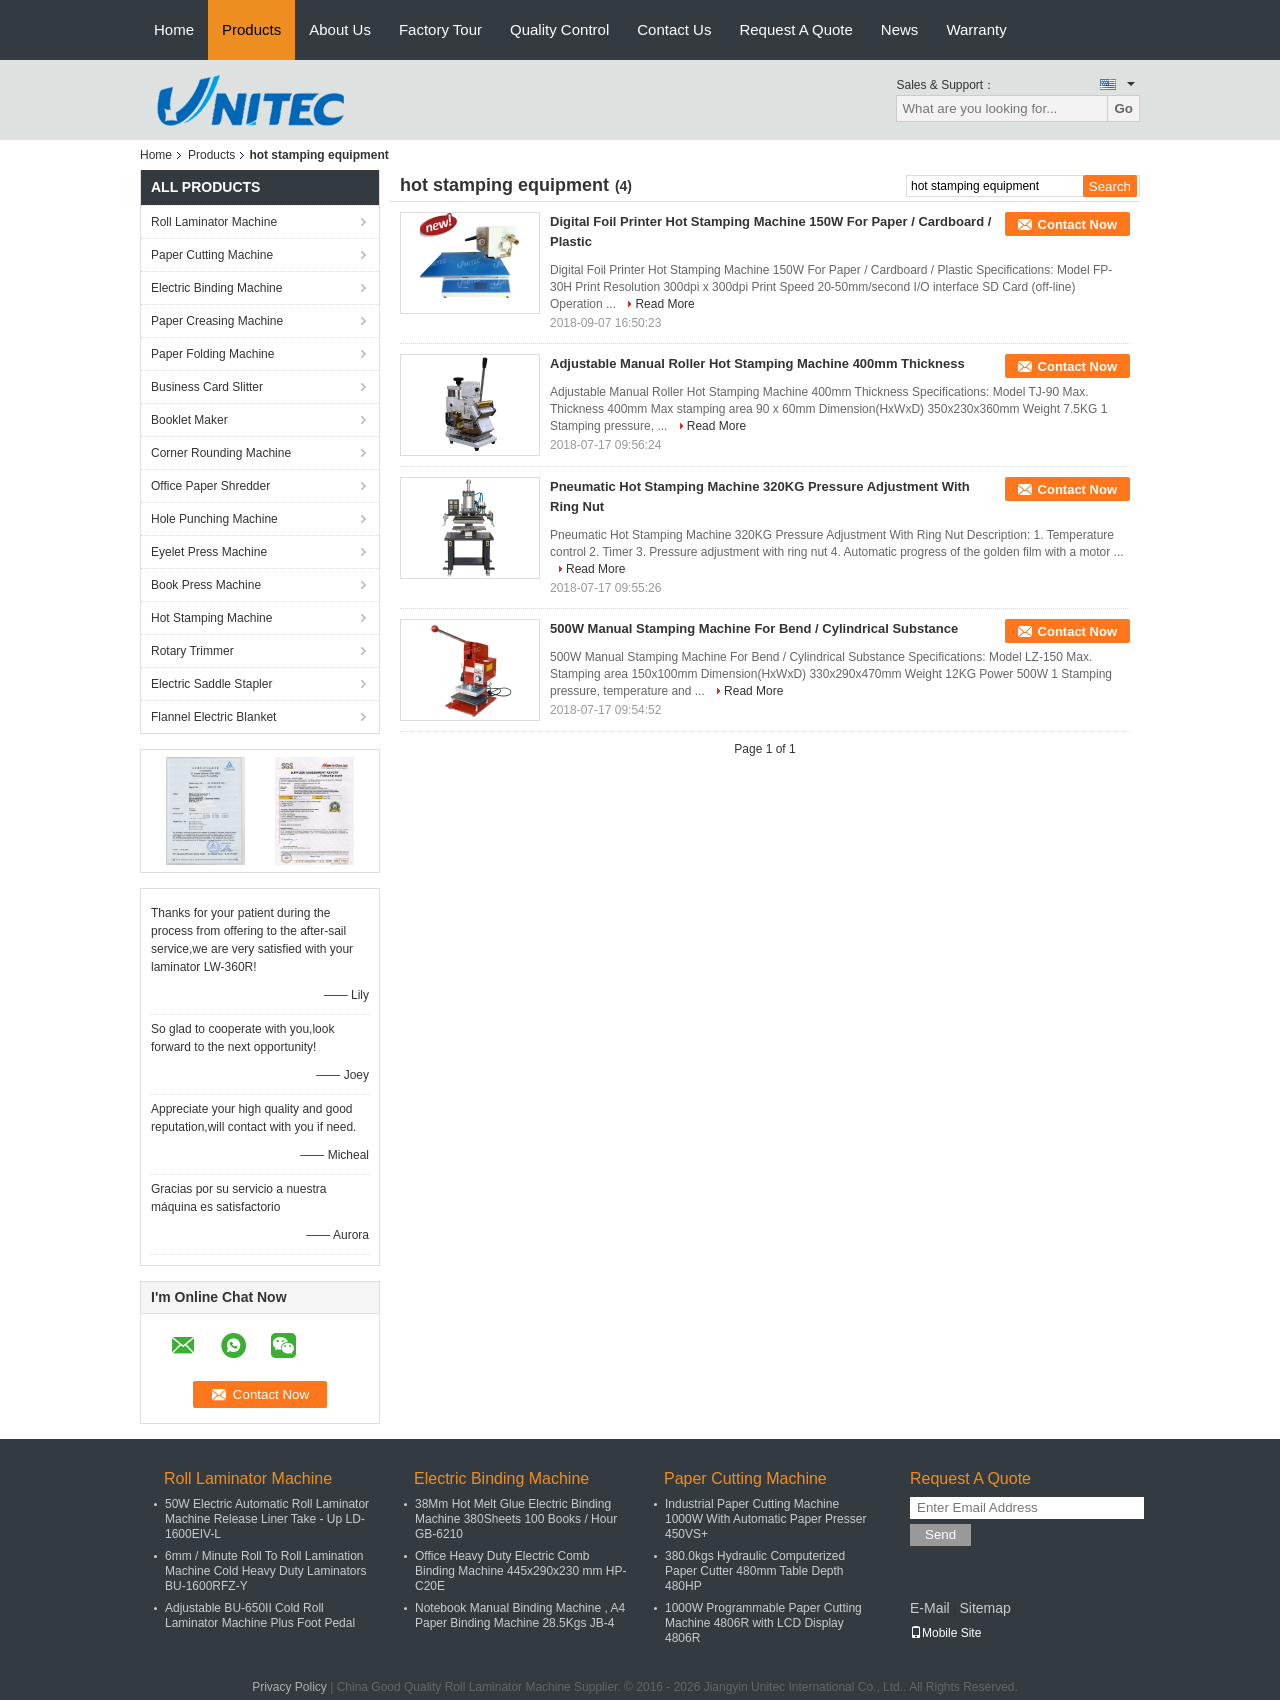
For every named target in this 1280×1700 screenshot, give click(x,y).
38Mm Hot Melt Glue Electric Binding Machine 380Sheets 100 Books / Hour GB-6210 (516, 1519)
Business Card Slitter (207, 387)
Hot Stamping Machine (211, 618)
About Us (340, 29)
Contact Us (674, 29)
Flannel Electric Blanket (213, 717)
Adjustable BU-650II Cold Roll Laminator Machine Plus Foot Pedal (260, 1615)
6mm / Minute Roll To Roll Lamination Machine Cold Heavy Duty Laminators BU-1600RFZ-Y (265, 1571)
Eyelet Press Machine (209, 552)
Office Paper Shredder (210, 486)
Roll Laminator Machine (214, 222)
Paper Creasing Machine (217, 321)
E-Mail (930, 1608)
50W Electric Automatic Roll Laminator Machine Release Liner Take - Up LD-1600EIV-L (267, 1519)
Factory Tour (440, 29)
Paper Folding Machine (212, 354)
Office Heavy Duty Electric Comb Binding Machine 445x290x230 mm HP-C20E (520, 1571)
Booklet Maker (189, 420)
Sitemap (984, 1608)
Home (174, 29)
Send (940, 1534)
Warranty (976, 29)
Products (251, 29)
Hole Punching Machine (214, 519)
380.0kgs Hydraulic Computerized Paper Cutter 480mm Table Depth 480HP (755, 1571)
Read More (664, 304)
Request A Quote (795, 29)
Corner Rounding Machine (221, 453)
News (900, 29)
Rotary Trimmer (192, 651)
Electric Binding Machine (216, 288)
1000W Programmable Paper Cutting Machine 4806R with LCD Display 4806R (763, 1623)
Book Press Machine (206, 585)
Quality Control (559, 29)
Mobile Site (945, 1633)
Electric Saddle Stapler (211, 684)
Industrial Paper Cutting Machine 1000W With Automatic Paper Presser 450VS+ (765, 1519)
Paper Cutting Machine (212, 255)
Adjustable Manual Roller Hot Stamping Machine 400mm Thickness (757, 363)
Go (1123, 108)
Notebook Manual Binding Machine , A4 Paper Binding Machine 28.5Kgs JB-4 (520, 1615)
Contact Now (1077, 224)
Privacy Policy (289, 1687)
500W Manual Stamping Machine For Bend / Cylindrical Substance (754, 628)
